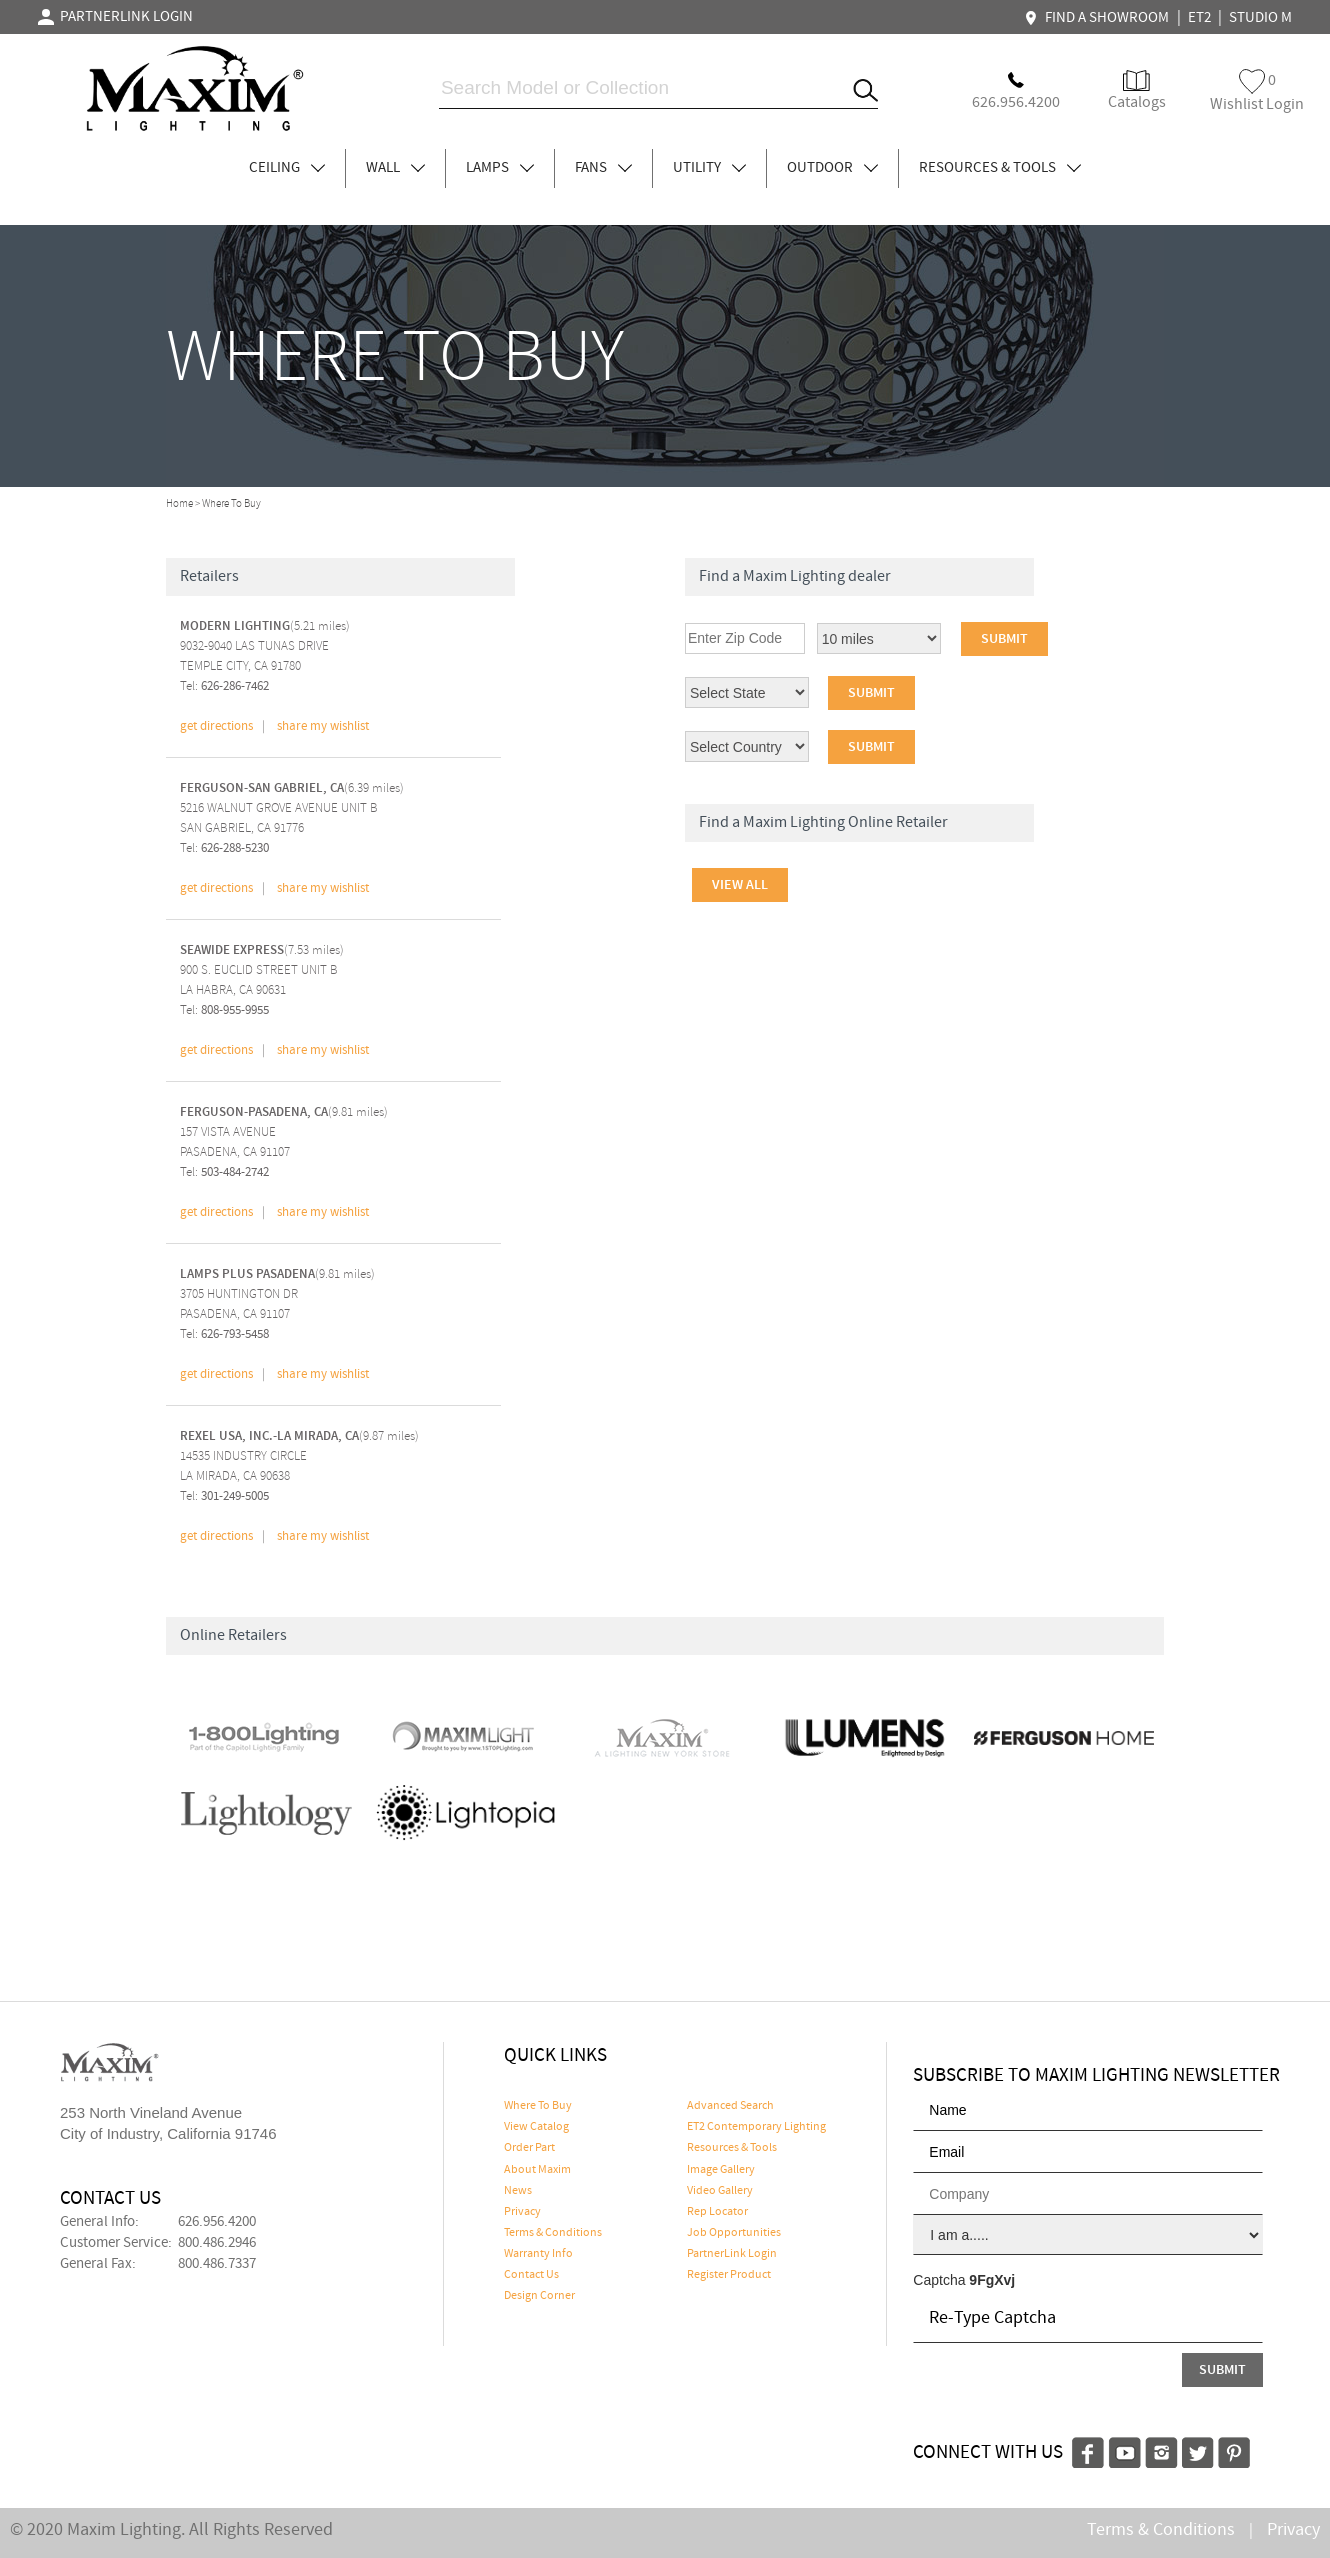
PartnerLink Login (732, 2254)
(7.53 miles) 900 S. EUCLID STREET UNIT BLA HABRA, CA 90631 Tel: (262, 980)
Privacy (522, 2212)
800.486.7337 (217, 2264)
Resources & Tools (732, 2148)
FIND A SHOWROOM (1099, 18)
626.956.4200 (217, 2222)
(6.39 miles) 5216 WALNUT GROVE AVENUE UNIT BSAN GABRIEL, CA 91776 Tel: (292, 818)
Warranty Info (538, 2254)
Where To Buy (538, 2106)
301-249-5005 (235, 1496)
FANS (603, 168)
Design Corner (539, 2296)
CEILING (287, 168)
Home (179, 504)
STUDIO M (1260, 18)
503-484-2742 (235, 1172)
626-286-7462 (235, 686)
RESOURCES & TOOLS (1000, 168)
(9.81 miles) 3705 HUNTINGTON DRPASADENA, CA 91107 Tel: (277, 1304)
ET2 (1199, 18)
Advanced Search (730, 2106)
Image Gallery (721, 2170)
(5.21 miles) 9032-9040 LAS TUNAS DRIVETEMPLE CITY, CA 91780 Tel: (265, 656)
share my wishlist (323, 726)
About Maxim (537, 2170)
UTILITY (709, 168)
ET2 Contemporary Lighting (756, 2127)
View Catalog (536, 2127)
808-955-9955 (235, 1010)
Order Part (529, 2148)
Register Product (729, 2275)
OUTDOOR (832, 168)
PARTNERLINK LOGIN (115, 17)
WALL (395, 168)
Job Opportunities (734, 2233)
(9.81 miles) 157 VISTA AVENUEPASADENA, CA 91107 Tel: (284, 1142)
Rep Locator (717, 2212)
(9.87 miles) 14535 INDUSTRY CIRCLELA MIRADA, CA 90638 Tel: (299, 1466)
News (518, 2191)
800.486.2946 (217, 2243)
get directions (216, 726)
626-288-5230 (235, 848)
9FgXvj (992, 2280)
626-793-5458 (235, 1334)
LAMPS (500, 168)
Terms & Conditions (553, 2233)
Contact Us (531, 2275)
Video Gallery (720, 2191)
